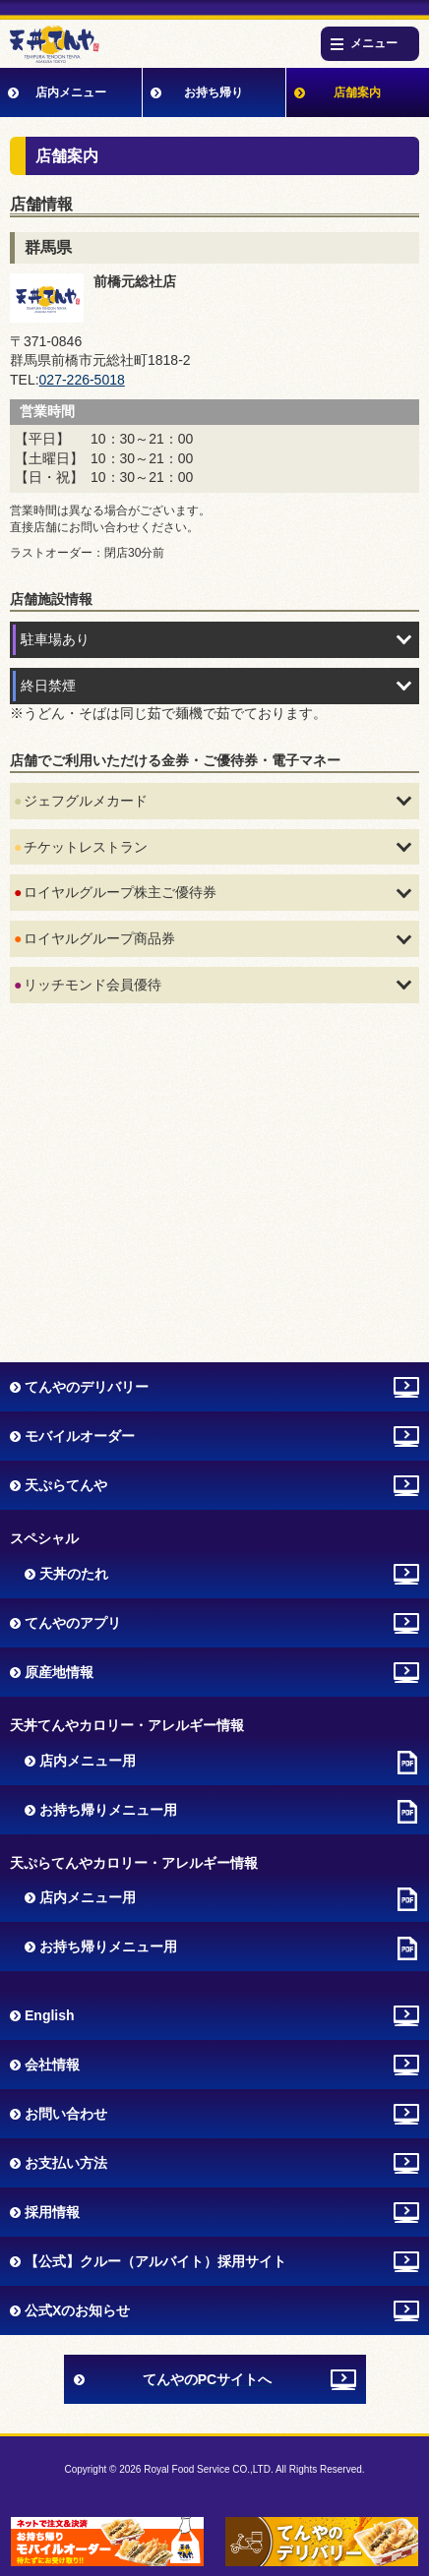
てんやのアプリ (73, 1623)
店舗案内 (357, 92)
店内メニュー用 (87, 1760)
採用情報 (52, 2212)
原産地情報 (59, 1672)
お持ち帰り (213, 92)
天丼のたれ (73, 1574)
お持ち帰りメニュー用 (108, 1810)
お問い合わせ (66, 2114)
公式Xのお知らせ (77, 2310)
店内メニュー (70, 92)
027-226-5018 (82, 380)
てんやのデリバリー (87, 1387)
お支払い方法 (66, 2163)
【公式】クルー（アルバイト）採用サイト (155, 2261)
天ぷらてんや (66, 1485)
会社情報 (52, 2064)
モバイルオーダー (80, 1436)
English (50, 2015)
